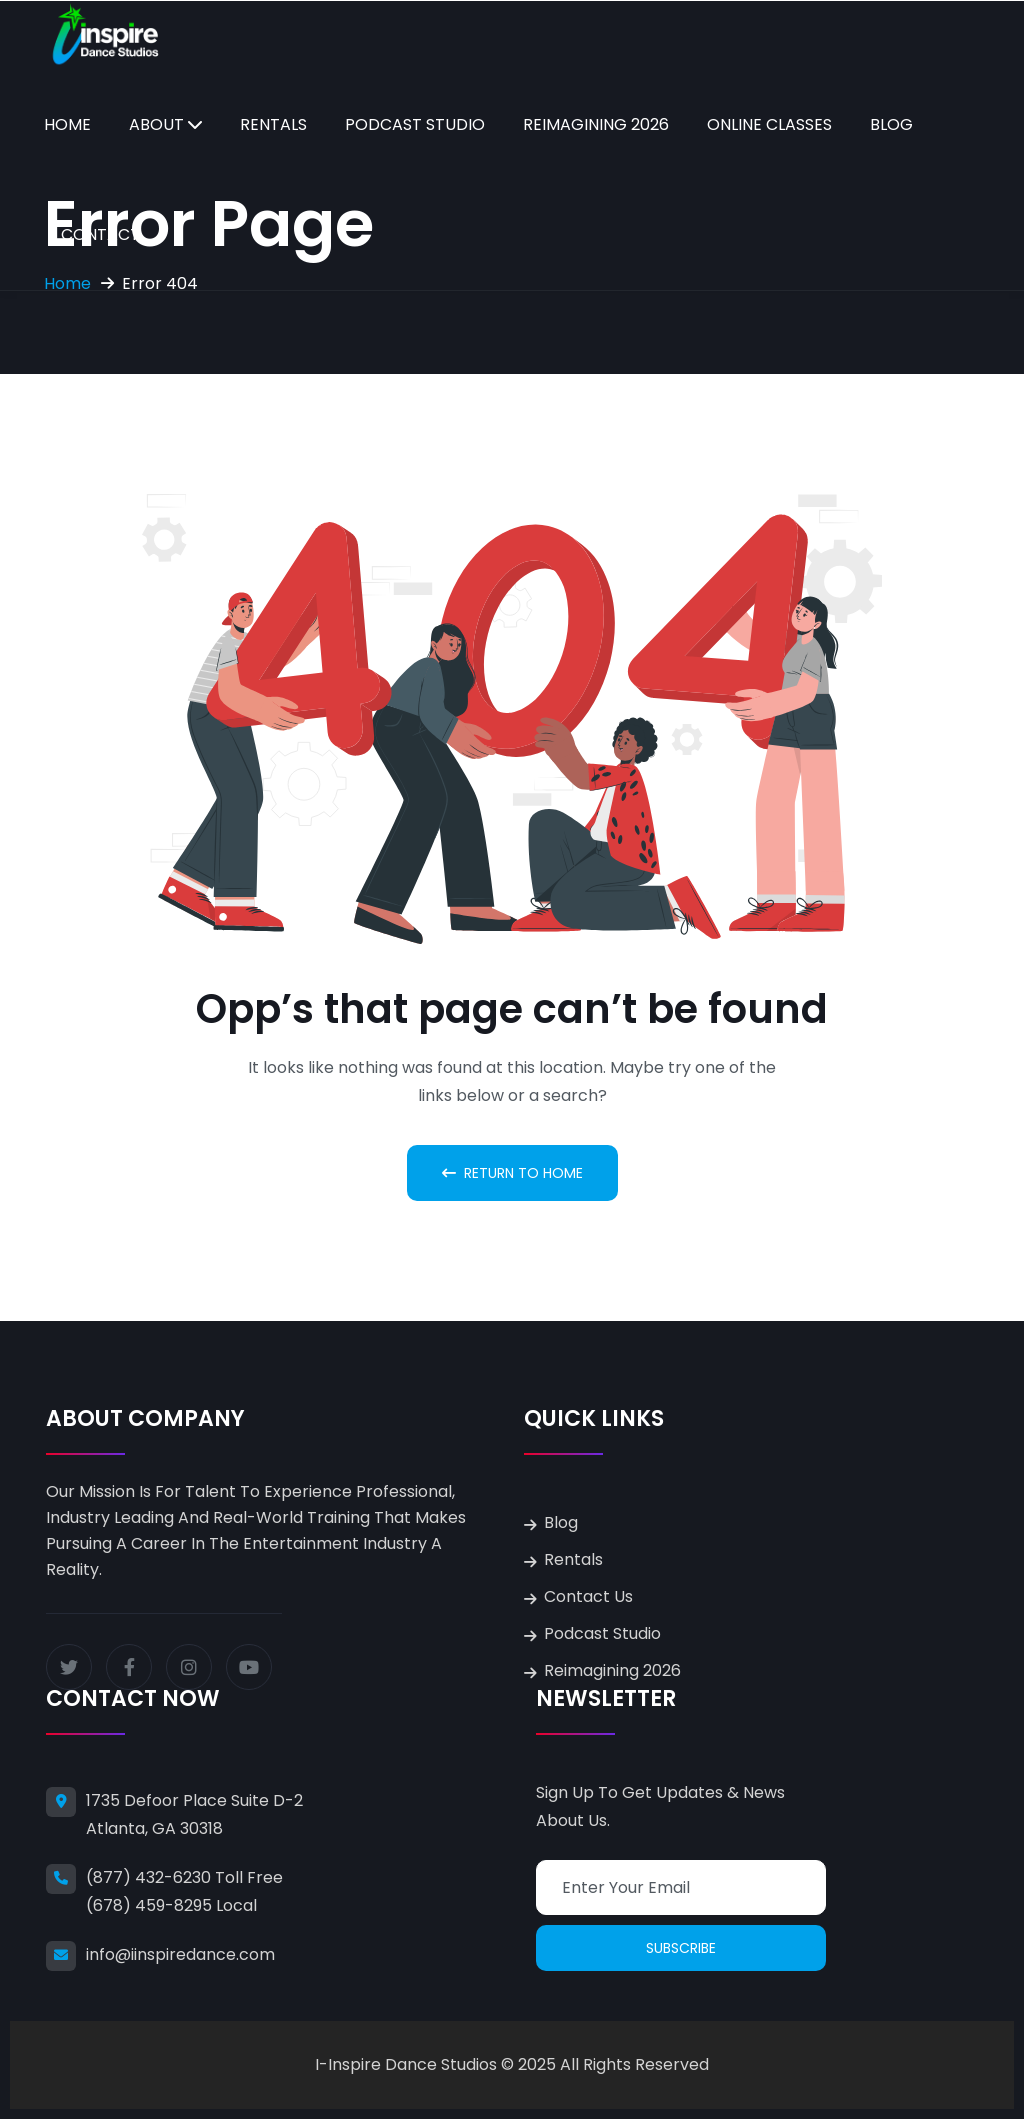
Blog (891, 124)
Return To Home (512, 1173)
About (156, 124)
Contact (100, 234)
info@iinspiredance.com (180, 1954)
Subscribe (681, 1948)
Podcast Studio (415, 124)
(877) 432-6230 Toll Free (184, 1877)
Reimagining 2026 (596, 124)
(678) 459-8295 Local (171, 1905)
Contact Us (588, 1596)
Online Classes (769, 124)
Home (67, 124)
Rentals (273, 124)
